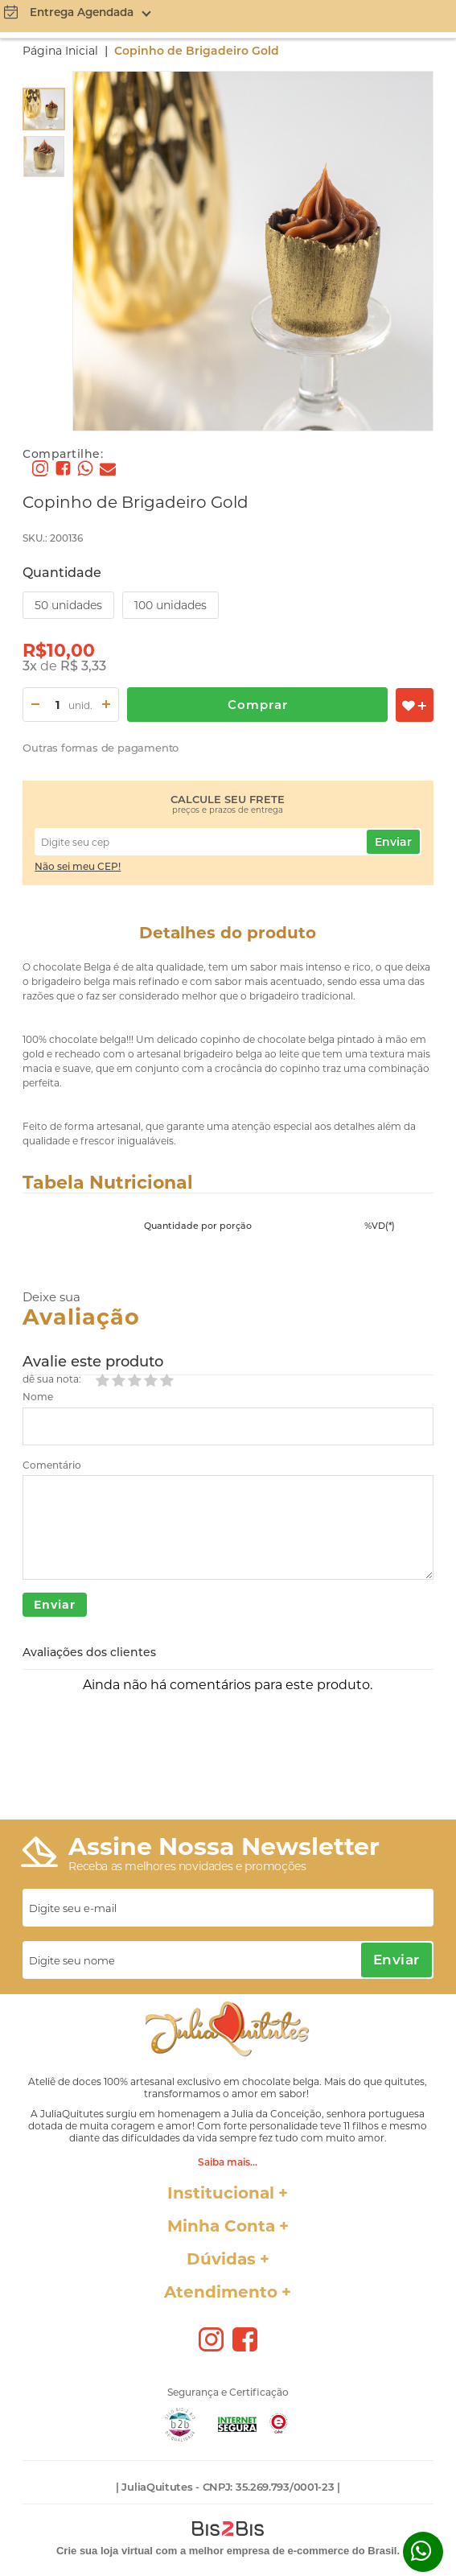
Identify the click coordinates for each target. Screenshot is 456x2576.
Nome (38, 1397)
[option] (44, 109)
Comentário (52, 1465)
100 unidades (170, 605)
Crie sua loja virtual (104, 2551)
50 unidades (68, 605)
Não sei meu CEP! (78, 866)
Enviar (393, 842)
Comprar (258, 704)
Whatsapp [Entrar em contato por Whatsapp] (423, 2552)
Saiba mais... (227, 2162)
